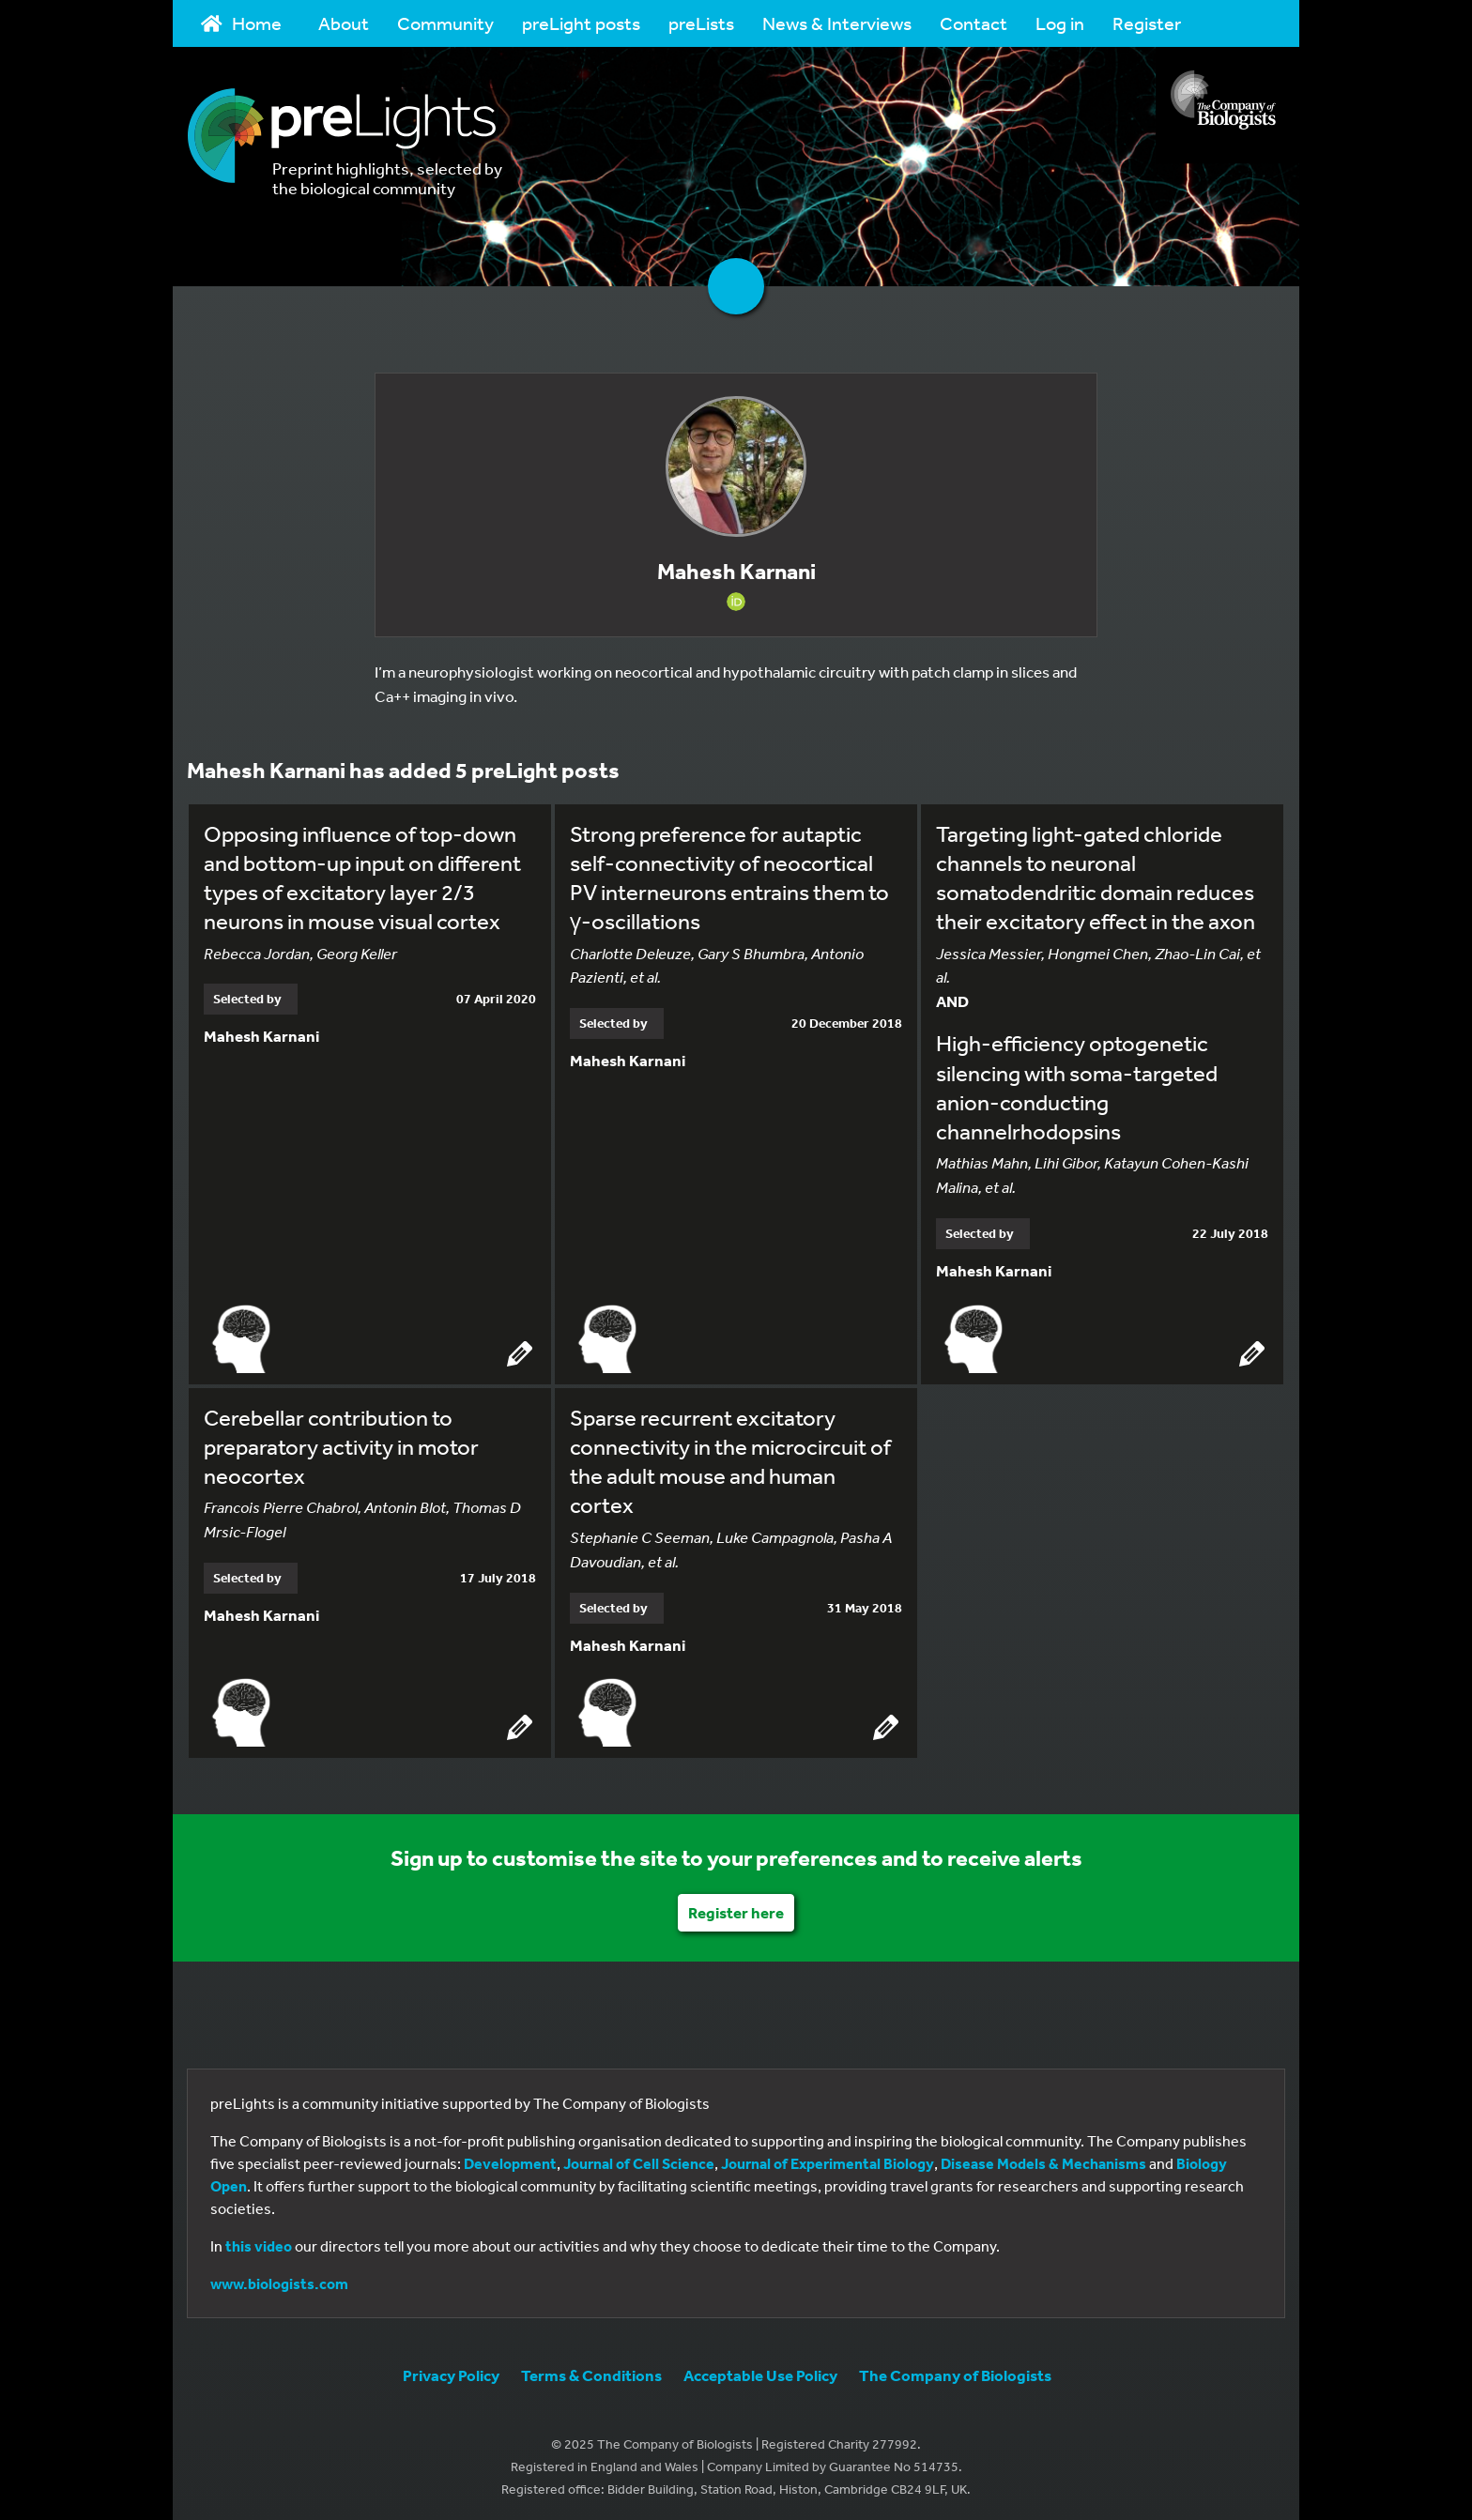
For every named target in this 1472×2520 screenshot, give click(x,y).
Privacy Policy (451, 2372)
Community (445, 23)
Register (1146, 23)
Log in (1059, 23)
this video (258, 2243)
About (343, 23)
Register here (736, 1909)
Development (510, 2160)
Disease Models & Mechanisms (1043, 2160)
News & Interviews (837, 23)
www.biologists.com (279, 2280)
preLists (701, 23)
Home (241, 23)
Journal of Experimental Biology (827, 2160)
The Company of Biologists (955, 2372)
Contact (973, 23)
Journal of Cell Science (638, 2160)
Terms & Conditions (591, 2372)
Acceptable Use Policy (760, 2372)
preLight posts (581, 23)
